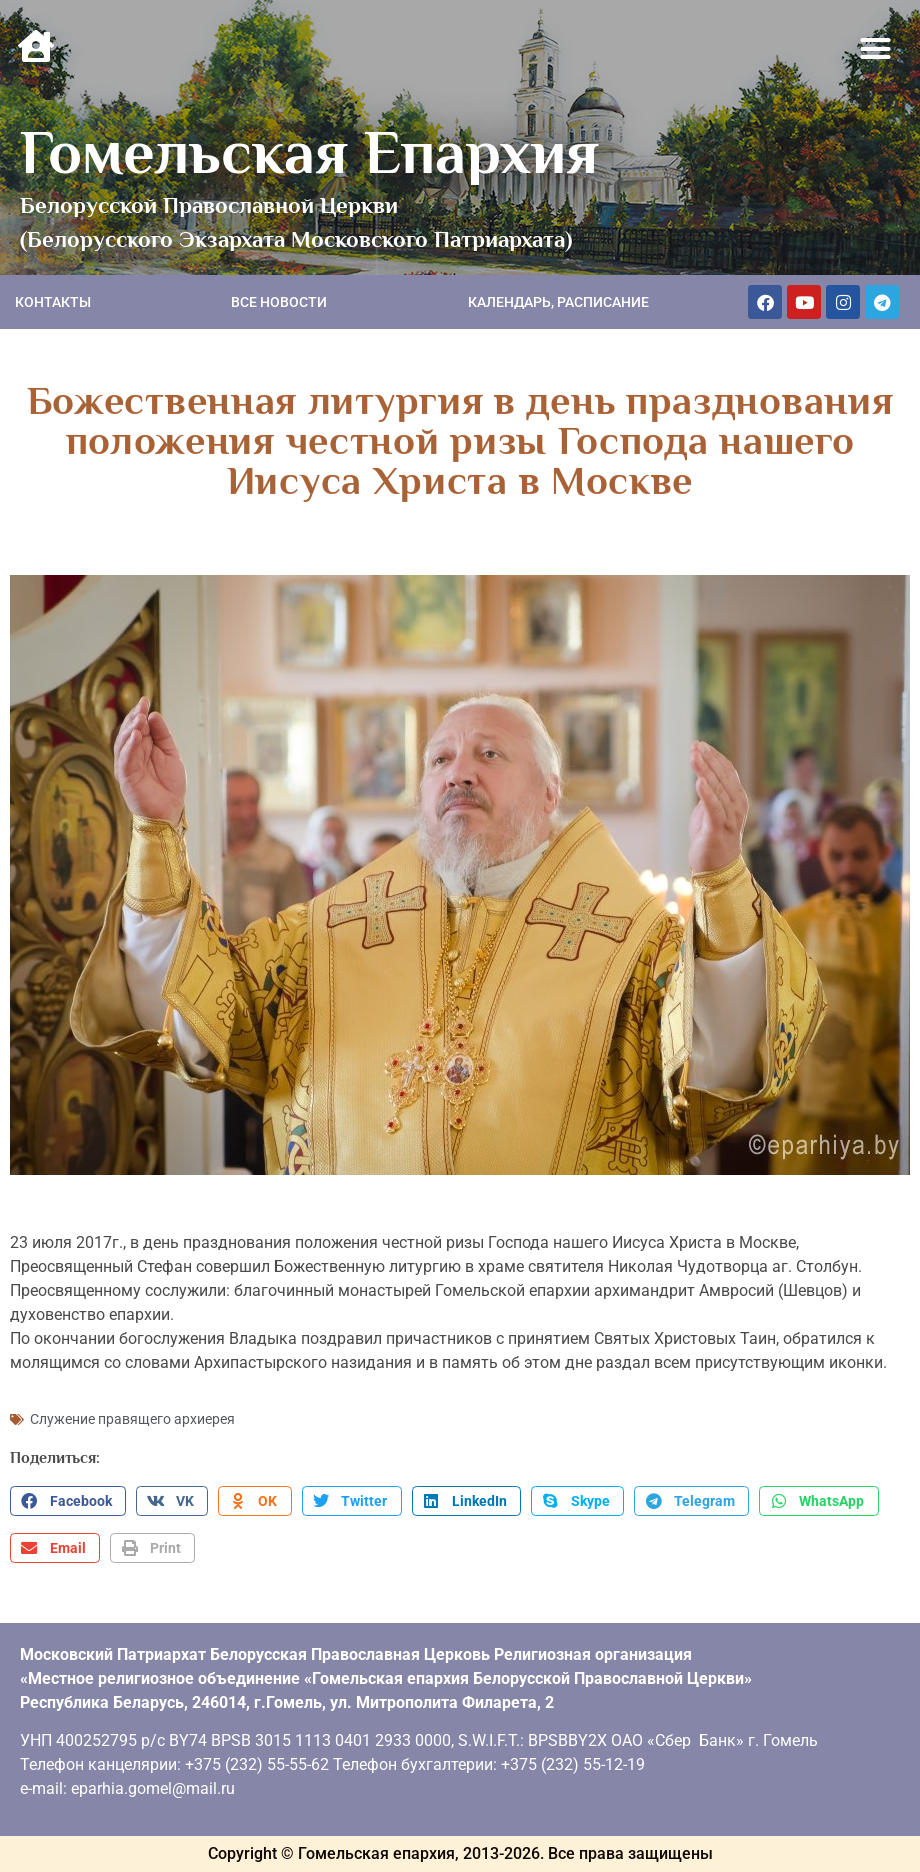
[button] (876, 49)
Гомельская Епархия (309, 152)
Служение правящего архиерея (132, 1419)
